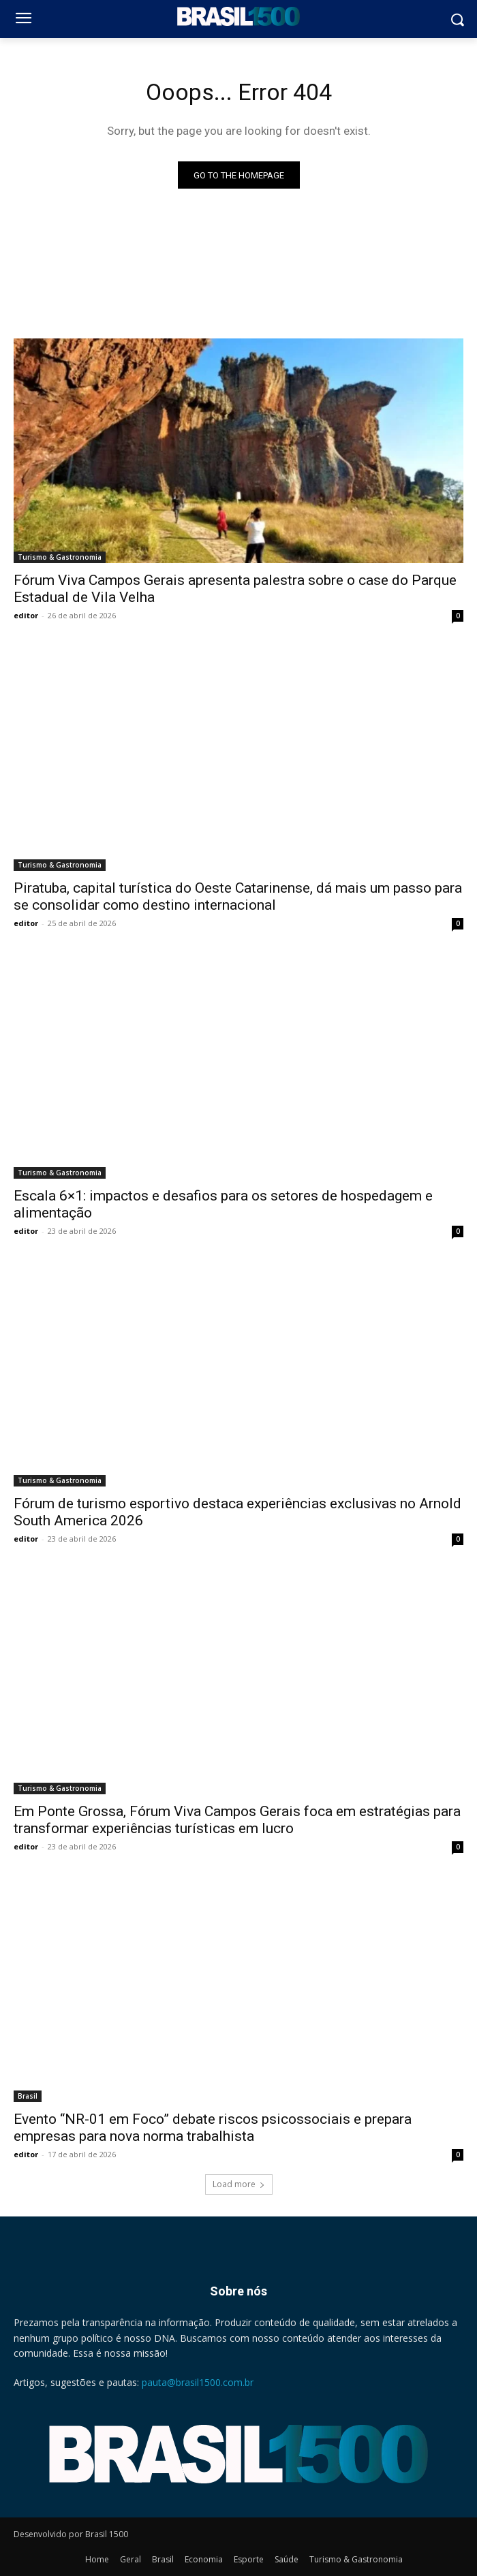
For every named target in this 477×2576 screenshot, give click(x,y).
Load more (239, 2184)
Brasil (27, 2096)
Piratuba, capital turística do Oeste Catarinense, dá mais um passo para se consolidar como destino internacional (238, 896)
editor (26, 615)
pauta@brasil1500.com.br (197, 2382)
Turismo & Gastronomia (60, 557)
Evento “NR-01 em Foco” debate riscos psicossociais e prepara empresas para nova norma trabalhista (213, 2127)
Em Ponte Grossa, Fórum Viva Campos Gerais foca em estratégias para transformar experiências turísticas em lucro (237, 1819)
